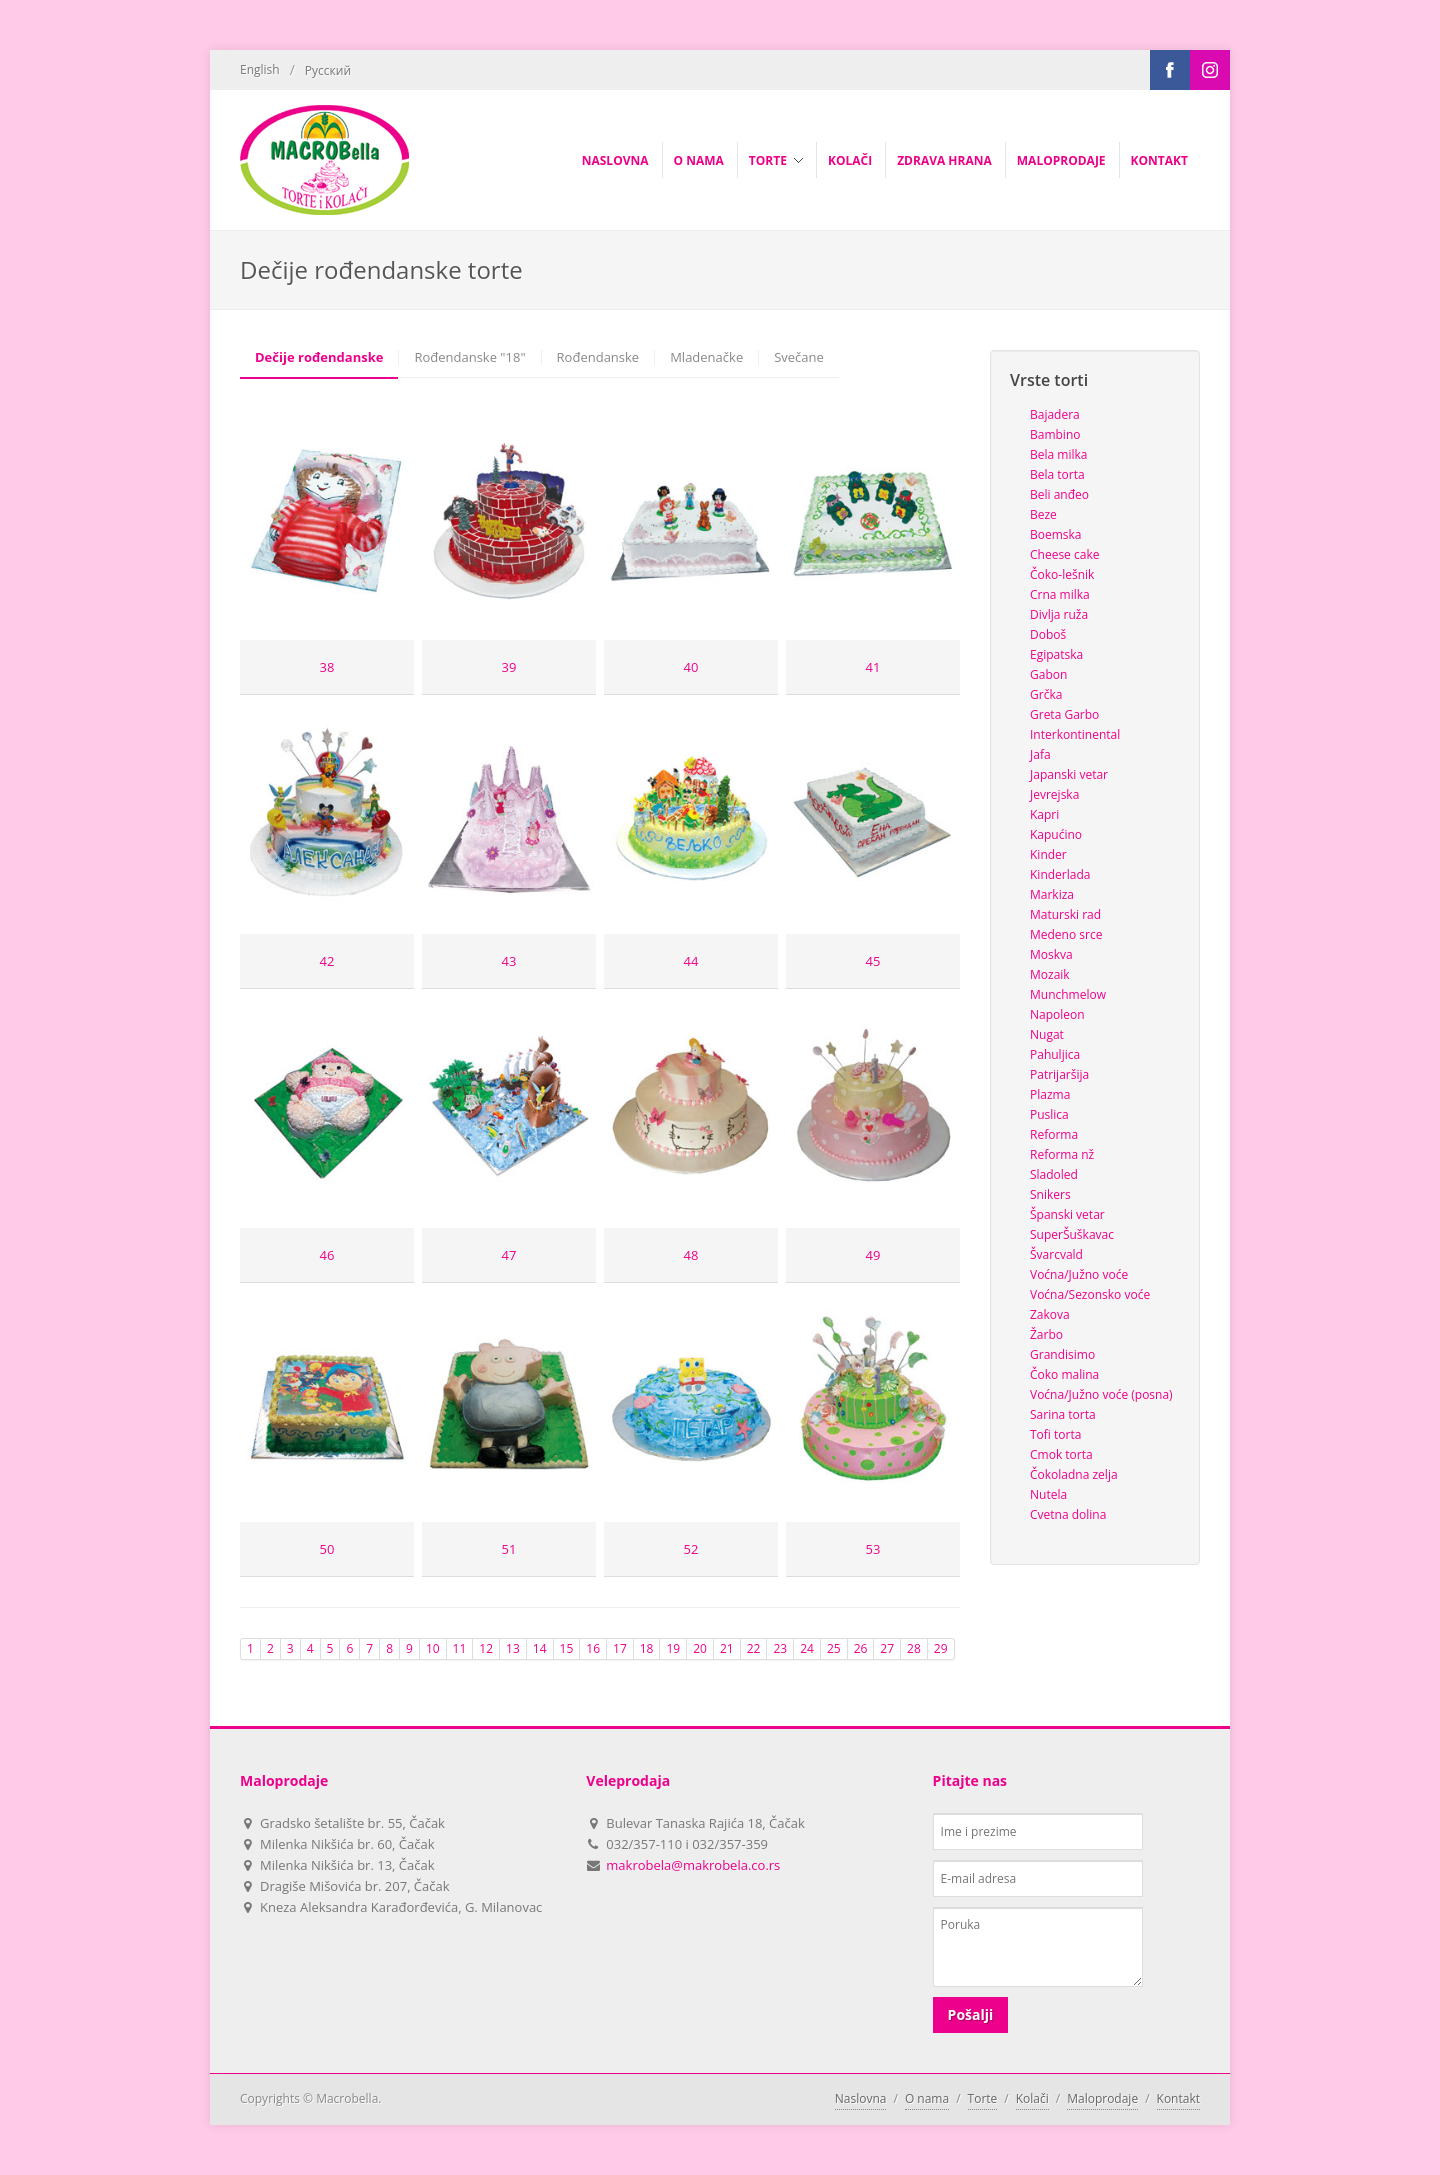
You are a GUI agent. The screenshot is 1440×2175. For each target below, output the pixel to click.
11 (460, 1648)
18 (647, 1648)
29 (941, 1648)
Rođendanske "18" (469, 357)
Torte (983, 2098)
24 (807, 1648)
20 (700, 1648)
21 (727, 1648)
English (260, 69)
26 (861, 1648)
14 (540, 1648)
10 (433, 1648)
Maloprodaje (1102, 2098)
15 (567, 1648)
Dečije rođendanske (319, 357)
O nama (927, 2098)
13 (513, 1648)
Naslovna (861, 2098)
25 (834, 1648)
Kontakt (1178, 2098)
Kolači (1032, 2098)
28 (914, 1648)
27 (887, 1648)
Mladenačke (706, 357)
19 (673, 1648)
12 (486, 1648)
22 (754, 1648)
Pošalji (971, 2014)
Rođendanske (598, 357)
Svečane (799, 357)
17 (620, 1648)
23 (780, 1648)
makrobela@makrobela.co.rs (693, 1865)
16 (593, 1648)
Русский (328, 70)
